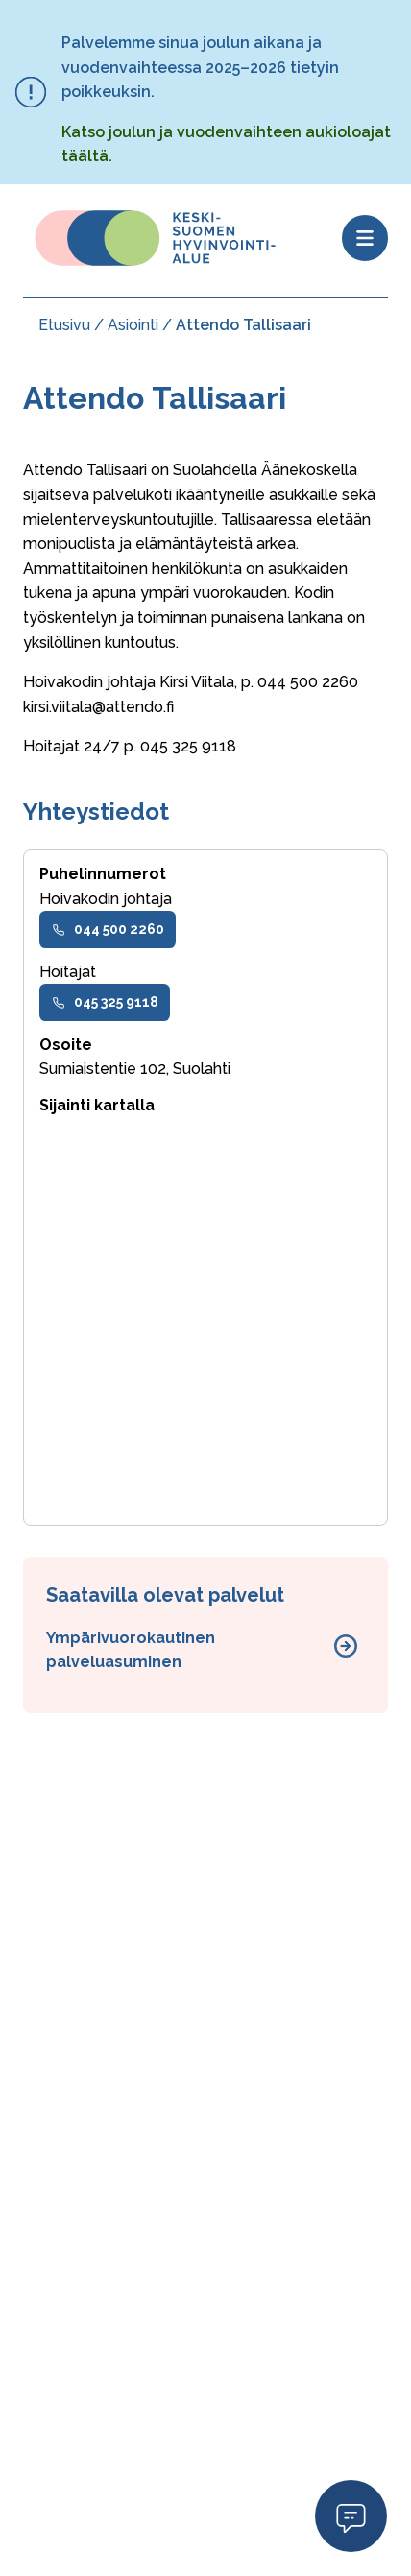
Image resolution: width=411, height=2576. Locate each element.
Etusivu (64, 325)
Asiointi (133, 325)
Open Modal (351, 2515)
